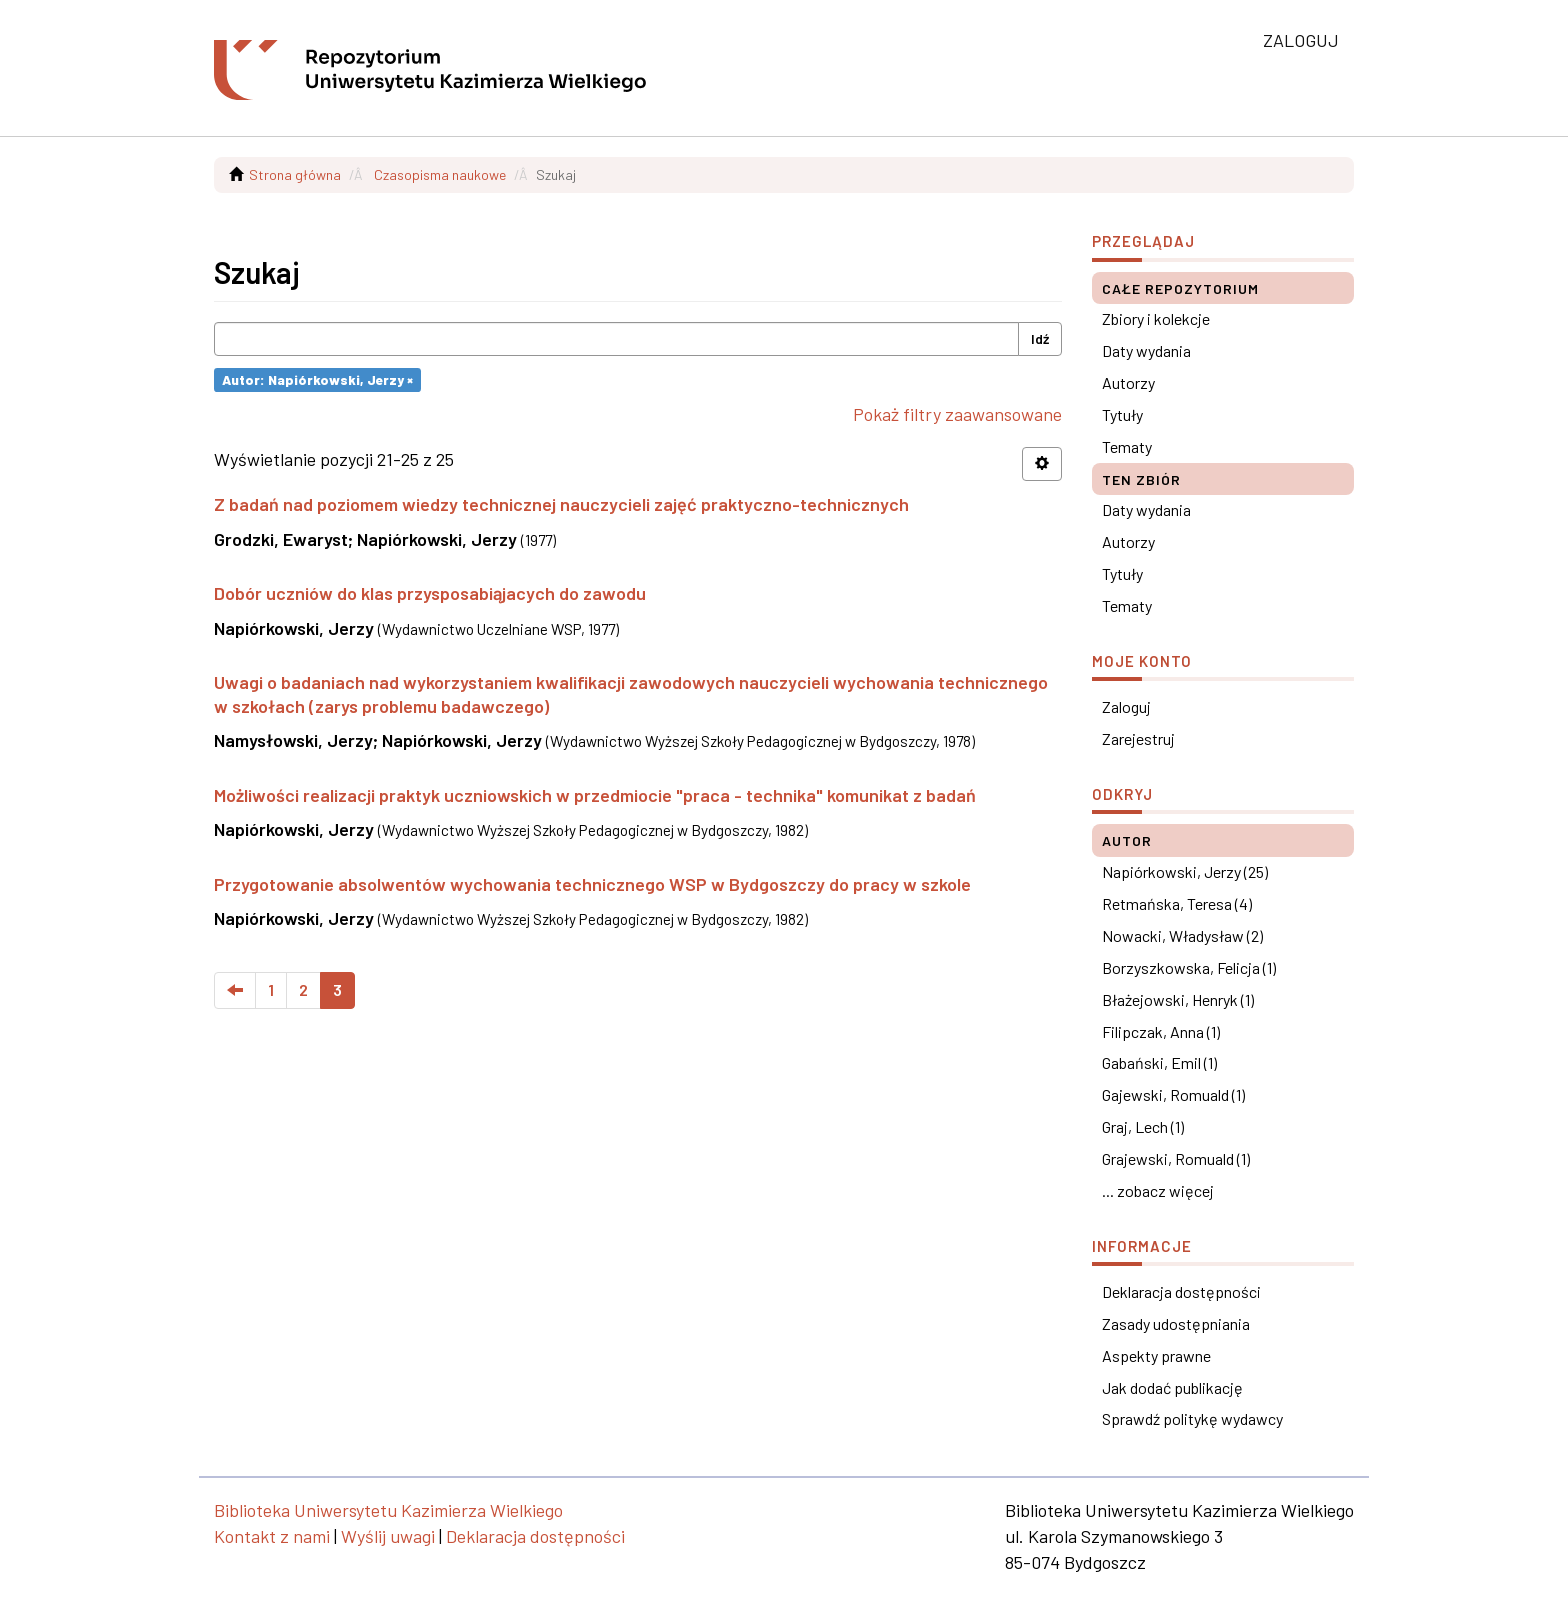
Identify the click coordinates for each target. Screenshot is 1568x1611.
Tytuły (1122, 414)
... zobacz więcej (1158, 1190)
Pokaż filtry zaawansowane (957, 414)
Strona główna (295, 174)
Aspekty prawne (1156, 1355)
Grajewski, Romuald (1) (1176, 1158)
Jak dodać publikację (1172, 1387)
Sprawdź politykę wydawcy (1192, 1418)
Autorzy (1128, 382)
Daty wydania (1146, 350)
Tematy (1127, 446)
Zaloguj (1126, 706)
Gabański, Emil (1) (1159, 1062)
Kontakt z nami (272, 1536)
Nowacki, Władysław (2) (1182, 935)
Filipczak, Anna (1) (1161, 1031)
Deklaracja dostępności (1181, 1291)
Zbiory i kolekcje (1156, 318)
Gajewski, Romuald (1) (1173, 1094)
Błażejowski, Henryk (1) (1178, 999)
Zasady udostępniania (1176, 1323)
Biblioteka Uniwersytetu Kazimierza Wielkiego (388, 1510)
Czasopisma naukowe (440, 174)
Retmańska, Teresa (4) (1177, 903)
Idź (1040, 338)
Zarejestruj (1138, 738)
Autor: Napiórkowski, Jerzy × (317, 379)
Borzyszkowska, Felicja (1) (1189, 967)
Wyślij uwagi (388, 1536)
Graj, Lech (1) (1143, 1126)
